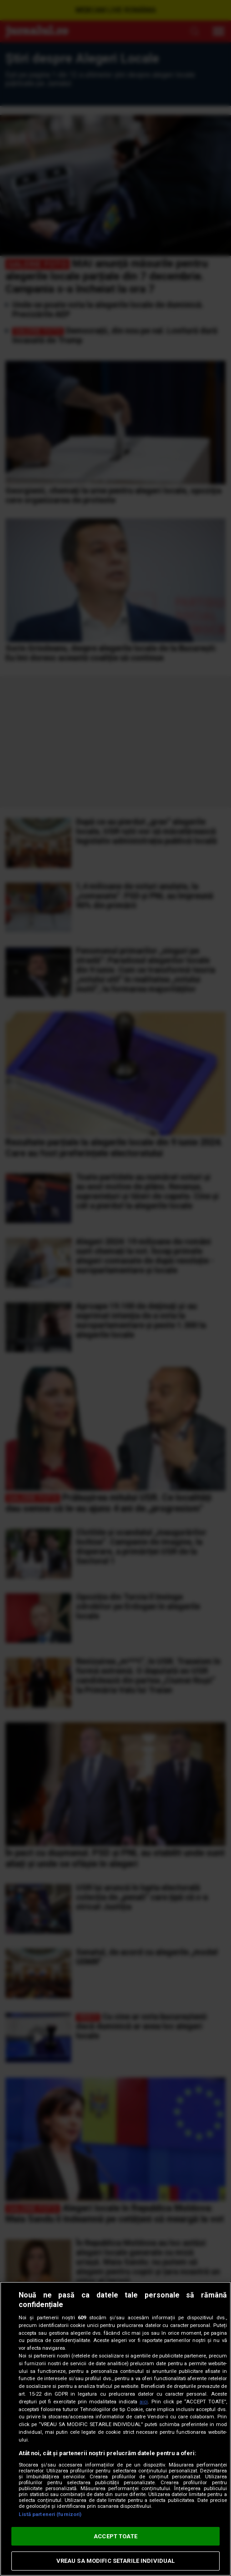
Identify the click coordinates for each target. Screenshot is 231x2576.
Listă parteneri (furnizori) (50, 2514)
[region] (115, 2429)
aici (144, 2402)
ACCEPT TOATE (115, 2536)
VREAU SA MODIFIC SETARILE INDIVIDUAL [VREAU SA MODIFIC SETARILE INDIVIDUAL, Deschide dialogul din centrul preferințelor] (115, 2560)
